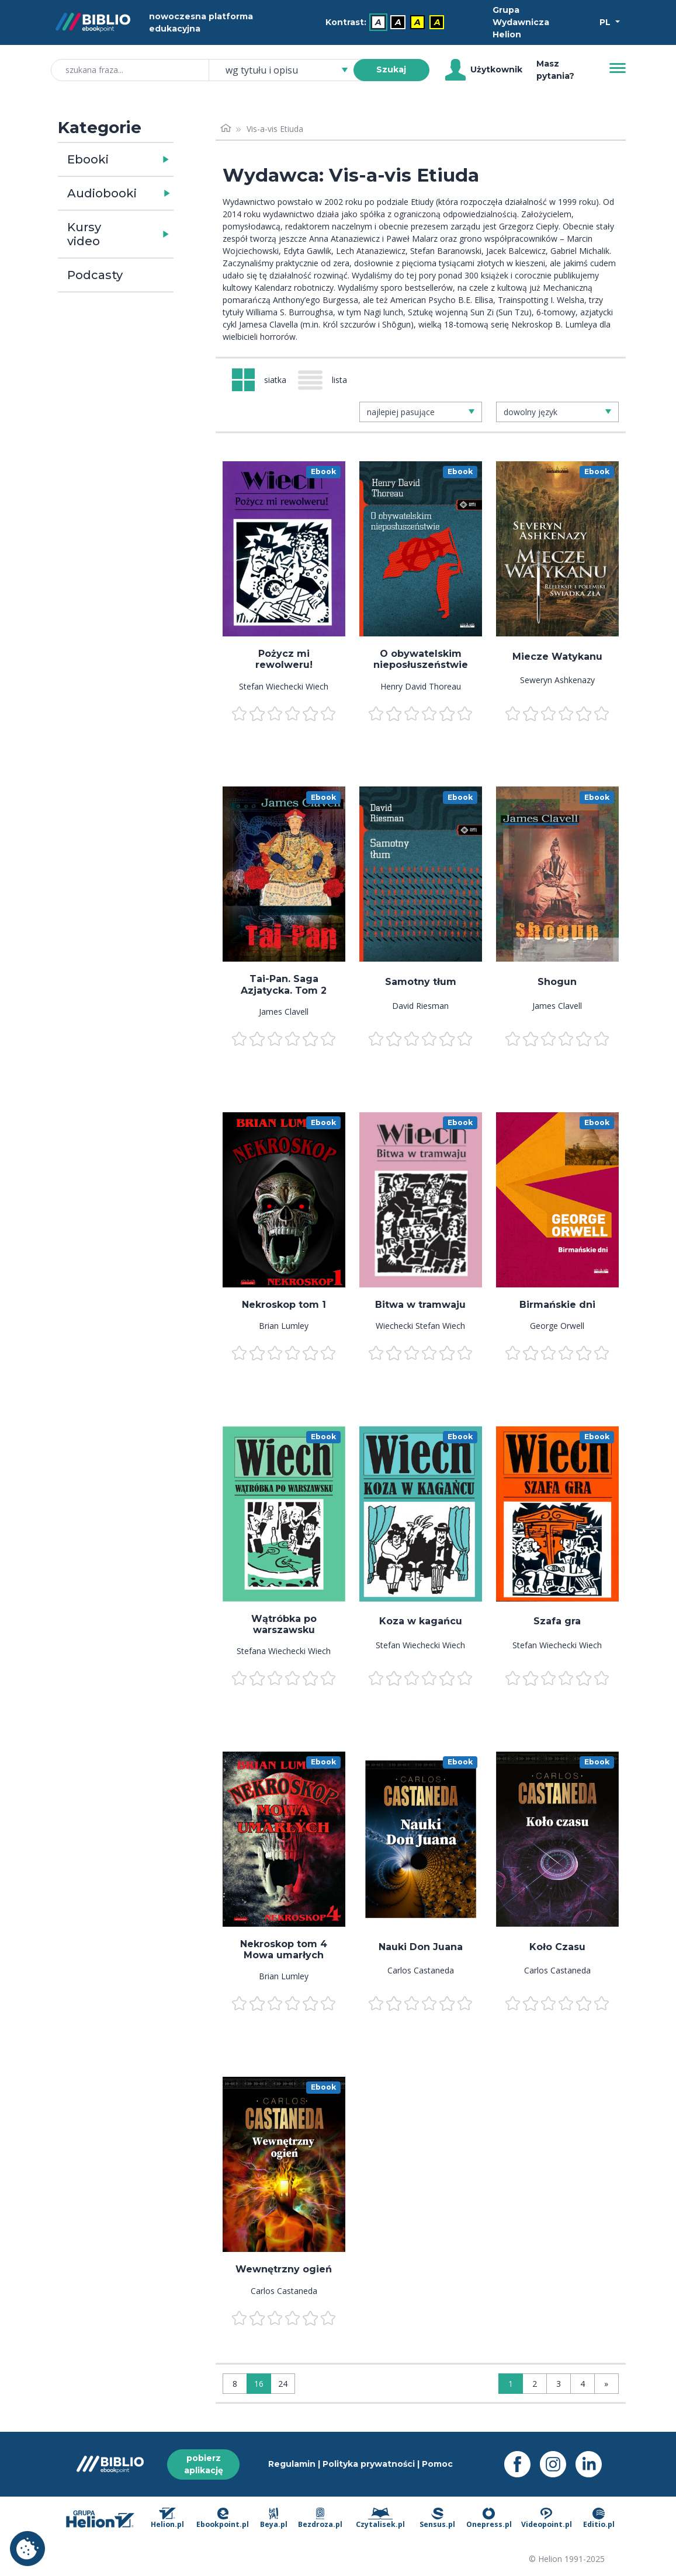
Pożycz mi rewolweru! (284, 659)
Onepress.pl (489, 2519)
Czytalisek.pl (380, 2519)
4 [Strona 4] (582, 2383)
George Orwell (557, 1325)
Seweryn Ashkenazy (557, 679)
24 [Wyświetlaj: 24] (282, 2383)
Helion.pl (167, 2519)
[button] (146, 159)
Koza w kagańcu (420, 1621)
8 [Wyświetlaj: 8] (235, 2383)
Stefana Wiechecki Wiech (284, 1650)
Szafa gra (557, 1621)
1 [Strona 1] (510, 2383)
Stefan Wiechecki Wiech (283, 686)
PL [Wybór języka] (606, 22)
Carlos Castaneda (420, 1970)
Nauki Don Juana (421, 1946)
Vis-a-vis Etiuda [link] (275, 128)
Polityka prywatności (369, 2464)
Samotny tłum (420, 981)
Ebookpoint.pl (222, 2519)
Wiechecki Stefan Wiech (420, 1325)
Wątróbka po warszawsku (284, 1624)
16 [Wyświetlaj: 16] (259, 2383)
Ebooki (88, 159)
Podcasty (95, 275)
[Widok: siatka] (259, 379)
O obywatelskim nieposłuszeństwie (420, 659)
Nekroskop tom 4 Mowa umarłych (283, 1949)
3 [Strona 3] (558, 2383)
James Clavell (283, 1011)
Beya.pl (273, 2519)
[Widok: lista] (327, 380)
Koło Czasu (557, 1946)
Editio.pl (599, 2519)
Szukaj (391, 69)
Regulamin (292, 2464)
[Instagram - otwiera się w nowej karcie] (558, 2464)
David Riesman (420, 1005)
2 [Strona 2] (534, 2383)
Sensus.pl (437, 2519)
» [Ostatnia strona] (606, 2383)
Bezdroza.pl (320, 2519)
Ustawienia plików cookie (27, 2548)
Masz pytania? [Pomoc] (555, 69)
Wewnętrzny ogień (283, 2269)
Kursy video (84, 234)
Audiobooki (102, 193)
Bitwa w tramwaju (420, 1304)
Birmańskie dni (557, 1304)
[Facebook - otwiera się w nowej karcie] (522, 2464)
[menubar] (387, 22)
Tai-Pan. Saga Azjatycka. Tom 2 (284, 984)
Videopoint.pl (546, 2519)
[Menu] (617, 68)
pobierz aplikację (203, 2464)
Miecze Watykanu (557, 656)
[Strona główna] (226, 129)
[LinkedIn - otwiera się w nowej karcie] (593, 2464)
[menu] (284, 548)
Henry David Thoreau (420, 686)
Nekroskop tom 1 (284, 1304)
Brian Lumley (283, 1325)
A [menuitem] (378, 22)
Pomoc (437, 2464)
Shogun (557, 981)
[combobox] (288, 70)
